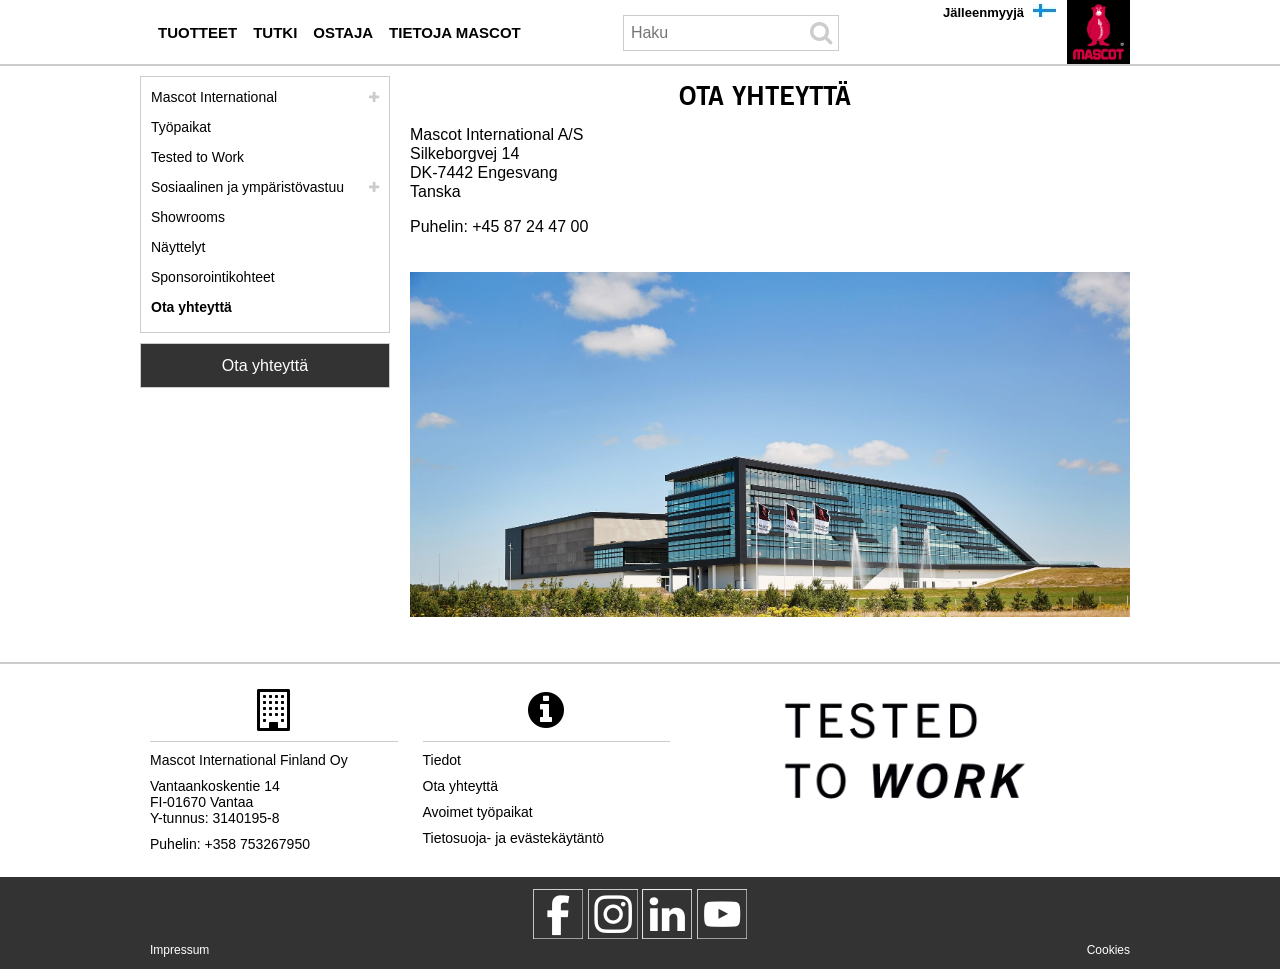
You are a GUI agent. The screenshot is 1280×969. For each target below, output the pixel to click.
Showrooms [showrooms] (188, 217)
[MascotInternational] (722, 914)
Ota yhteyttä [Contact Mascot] (265, 365)
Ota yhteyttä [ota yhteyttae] (191, 307)
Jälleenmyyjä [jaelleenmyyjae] (983, 12)
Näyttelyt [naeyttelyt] (178, 247)
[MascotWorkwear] (558, 914)
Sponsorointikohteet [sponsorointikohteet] (213, 277)
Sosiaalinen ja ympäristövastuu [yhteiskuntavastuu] (247, 187)
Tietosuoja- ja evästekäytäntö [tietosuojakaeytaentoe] (514, 838)
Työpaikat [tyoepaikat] (181, 127)
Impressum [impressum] (179, 950)
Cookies (1108, 950)
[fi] (1098, 32)
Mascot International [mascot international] (214, 97)
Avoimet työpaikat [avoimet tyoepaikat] (478, 812)
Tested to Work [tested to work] (197, 157)
